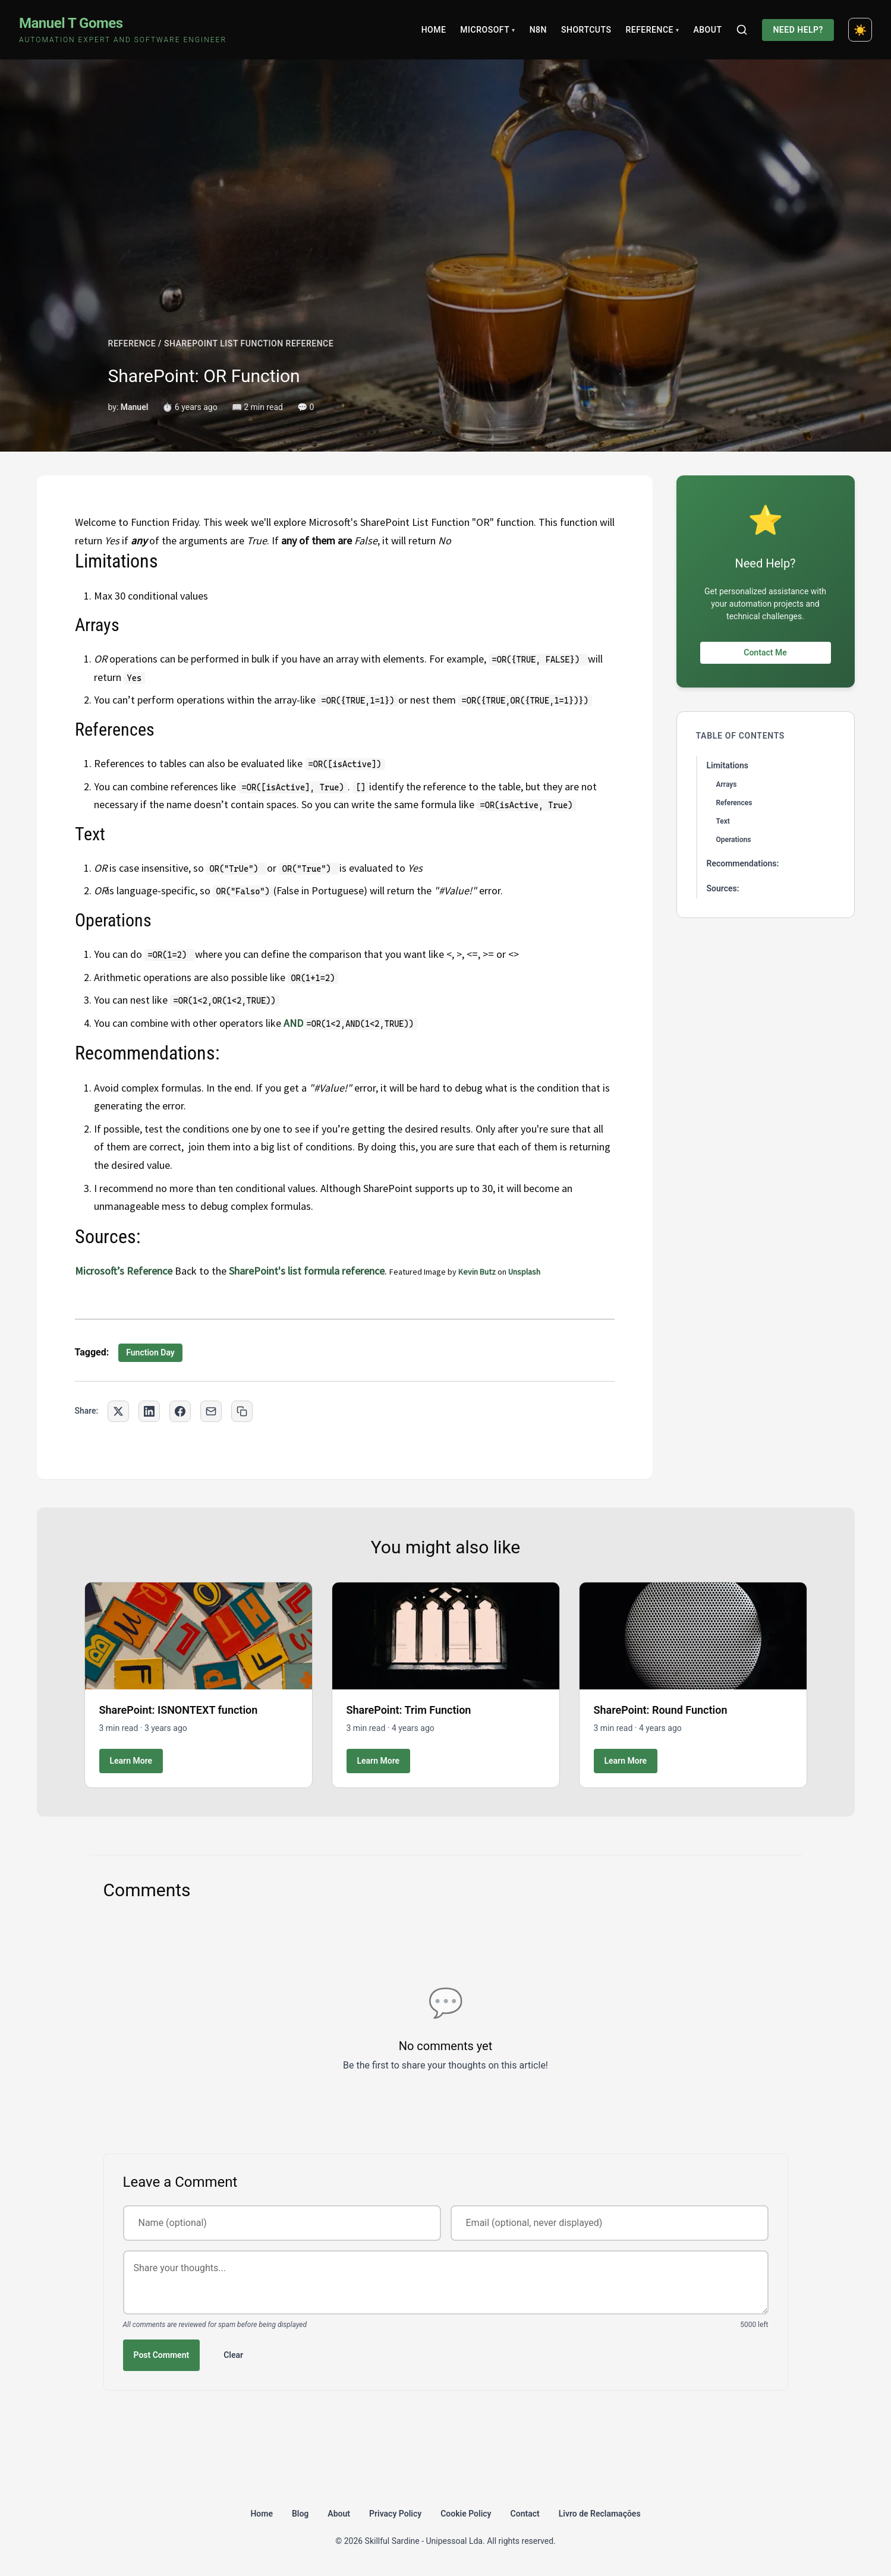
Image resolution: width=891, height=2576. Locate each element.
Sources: (723, 888)
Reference (652, 29)
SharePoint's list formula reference (307, 1271)
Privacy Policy (395, 2513)
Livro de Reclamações (600, 2513)
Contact (525, 2513)
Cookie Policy (465, 2513)
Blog (300, 2513)
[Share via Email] (211, 1411)
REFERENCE (132, 343)
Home (433, 29)
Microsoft (487, 29)
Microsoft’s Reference (123, 1271)
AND (293, 1023)
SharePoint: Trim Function (409, 1710)
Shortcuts (586, 29)
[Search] (742, 30)
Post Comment (162, 2355)
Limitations (728, 765)
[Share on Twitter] (118, 1411)
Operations (733, 839)
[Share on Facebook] (180, 1411)
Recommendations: (743, 863)
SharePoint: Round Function (661, 1710)
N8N (538, 29)
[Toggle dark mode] (860, 30)
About (707, 29)
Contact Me (765, 652)
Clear (233, 2355)
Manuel (135, 407)
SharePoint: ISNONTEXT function (178, 1710)
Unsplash (524, 1271)
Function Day (150, 1352)
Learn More (131, 1760)
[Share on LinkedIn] (149, 1411)
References (734, 803)
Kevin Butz (477, 1271)
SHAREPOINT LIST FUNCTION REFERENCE (248, 343)
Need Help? (798, 29)
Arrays (726, 784)
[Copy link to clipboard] (242, 1411)
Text (723, 821)
